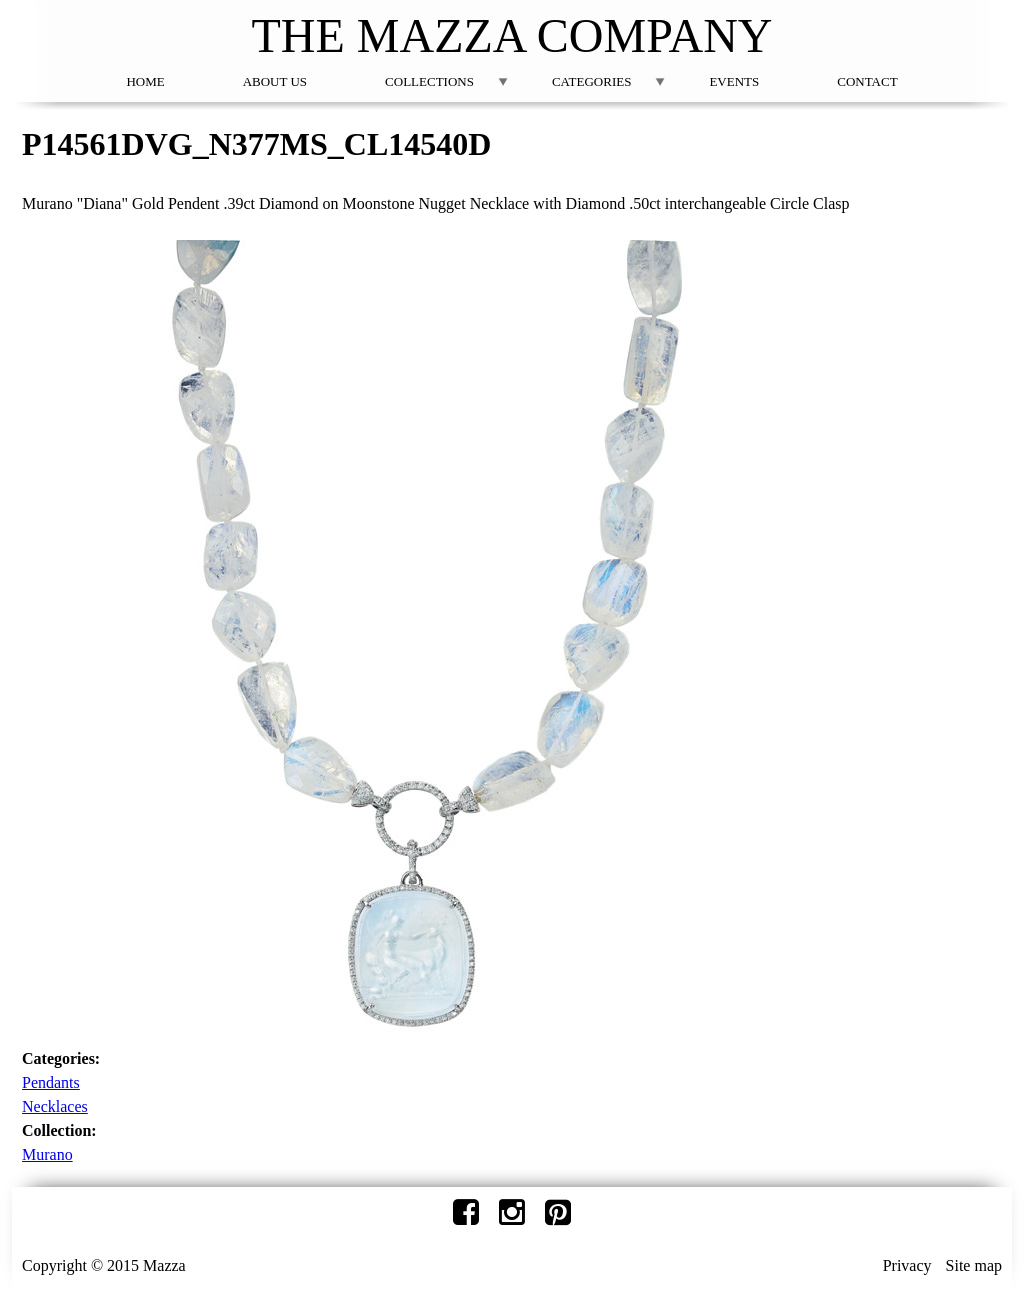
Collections (429, 81)
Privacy (907, 1265)
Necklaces (55, 1106)
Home (145, 81)
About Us (275, 81)
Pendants (51, 1082)
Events (734, 81)
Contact (867, 81)
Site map (974, 1265)
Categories (591, 81)
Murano (47, 1154)
